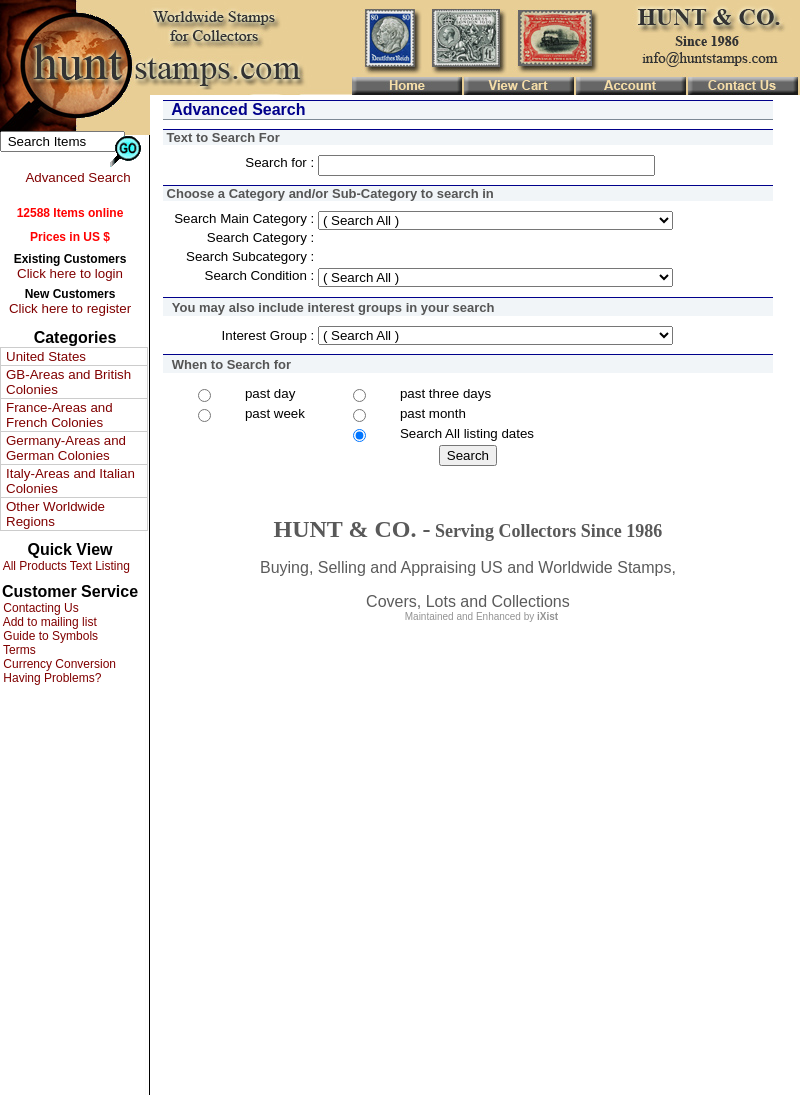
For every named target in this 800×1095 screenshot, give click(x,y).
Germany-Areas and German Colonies (66, 448)
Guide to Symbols (49, 636)
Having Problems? (50, 678)
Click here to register (70, 308)
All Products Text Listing (65, 566)
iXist (547, 616)
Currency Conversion (58, 664)
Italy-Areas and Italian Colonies (70, 481)
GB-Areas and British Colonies (68, 382)
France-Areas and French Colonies (59, 415)
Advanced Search (77, 177)
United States (46, 356)
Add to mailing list (48, 622)
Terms (18, 650)
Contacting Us (39, 608)
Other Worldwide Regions (55, 514)
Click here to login (70, 273)
